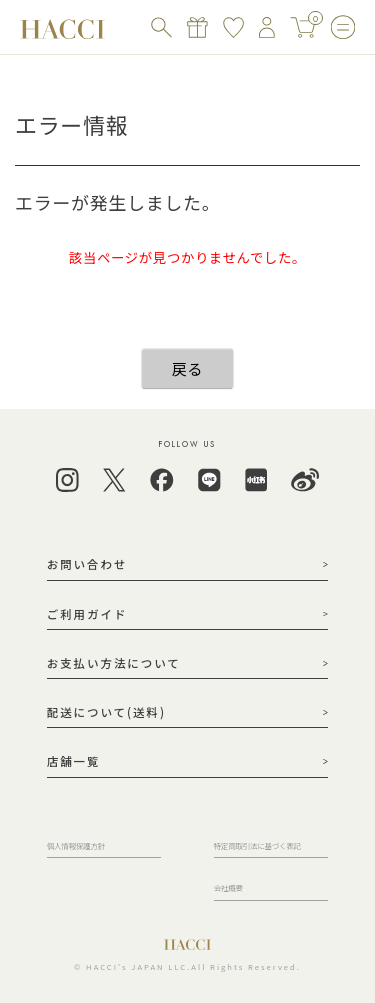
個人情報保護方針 (76, 845)
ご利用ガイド (87, 614)
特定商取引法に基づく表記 (257, 845)
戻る (187, 368)
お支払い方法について (114, 663)
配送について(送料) (106, 712)
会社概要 (228, 887)
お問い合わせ (87, 564)
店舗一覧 (74, 761)
